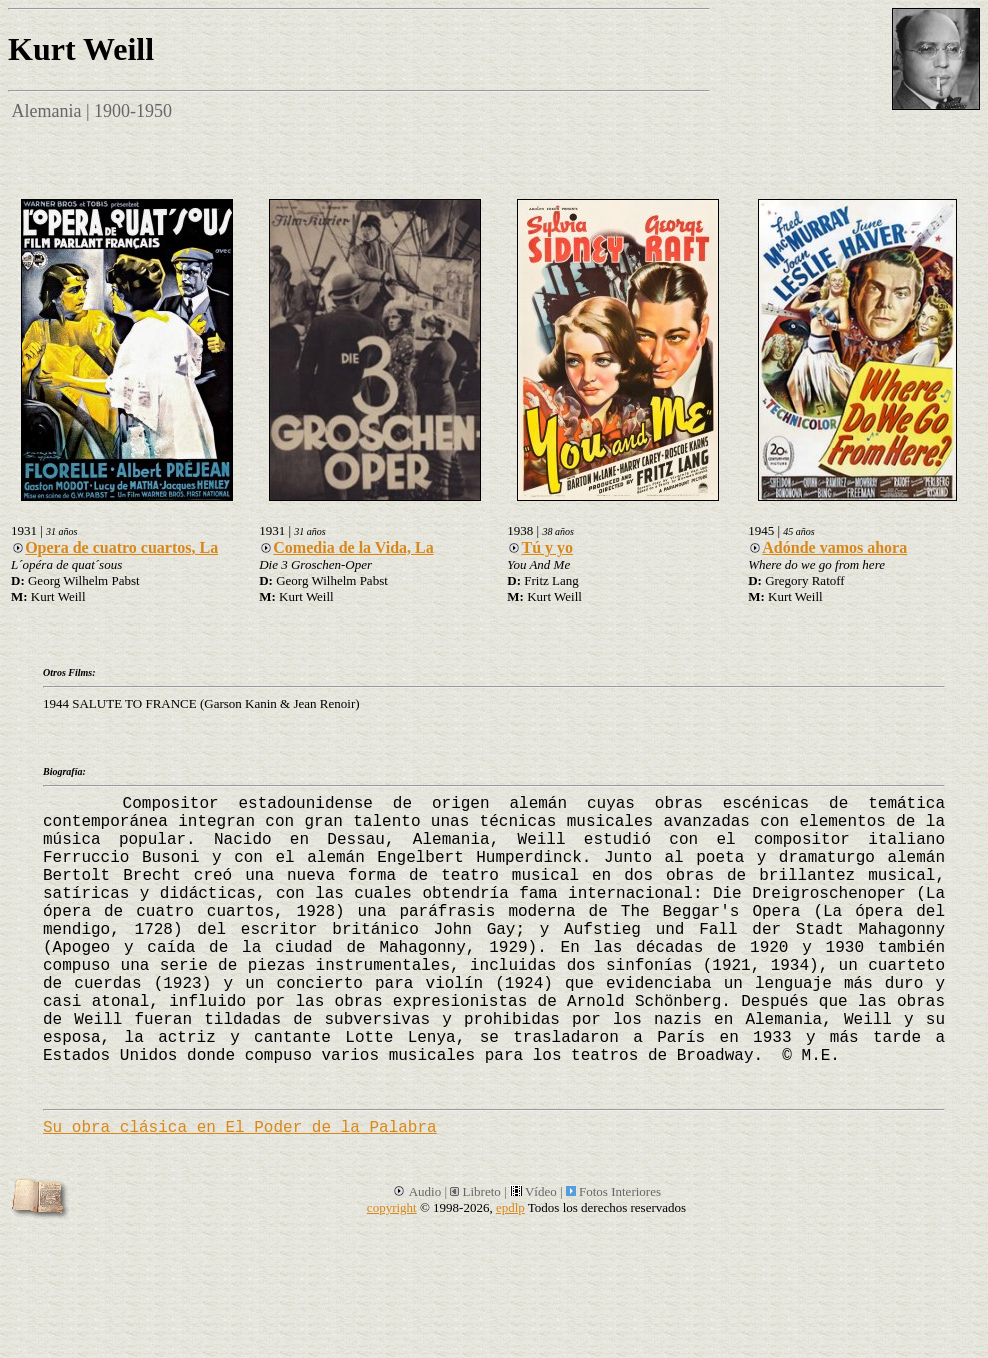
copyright (392, 1207)
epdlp (510, 1207)
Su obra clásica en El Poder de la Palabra (240, 1128)
